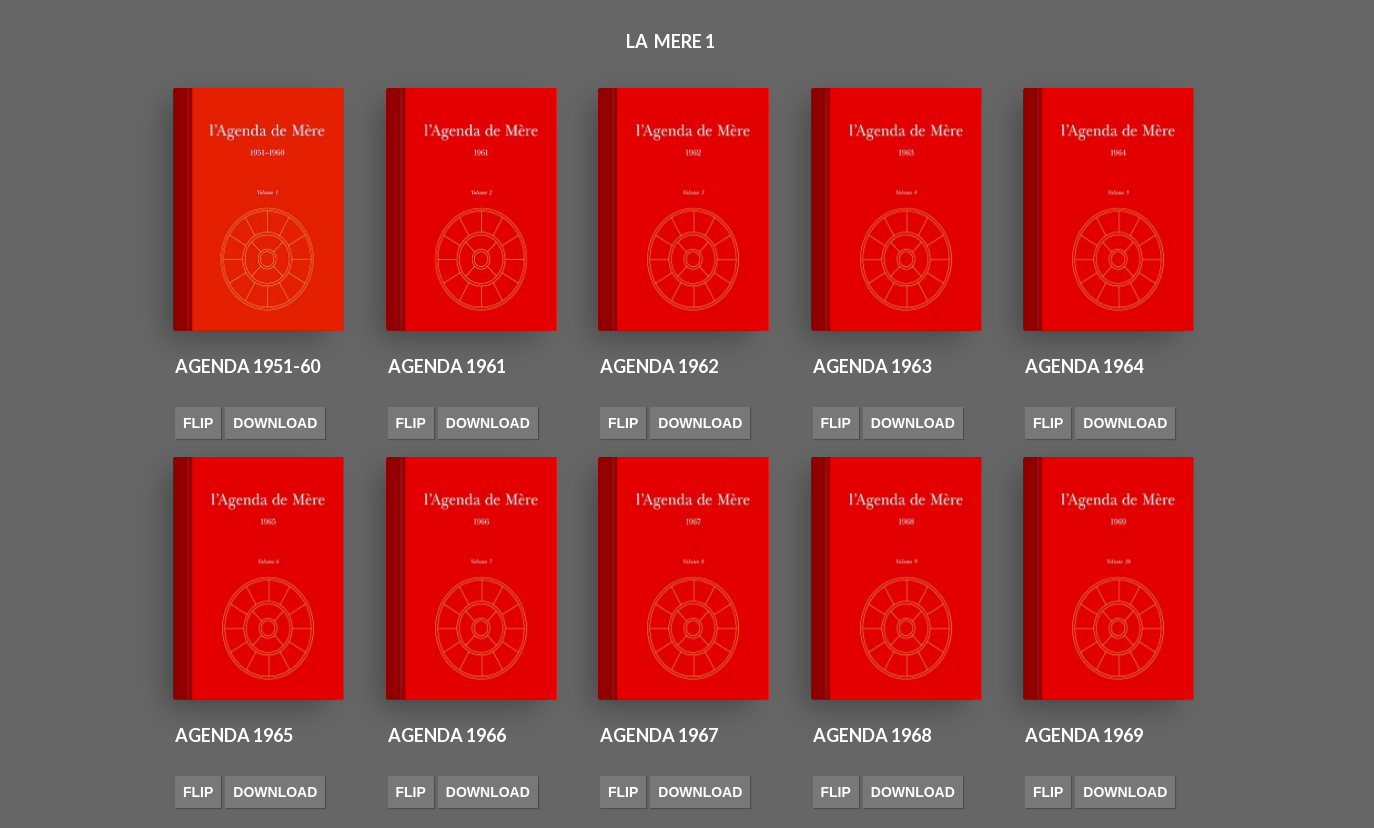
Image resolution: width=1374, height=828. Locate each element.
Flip (198, 423)
